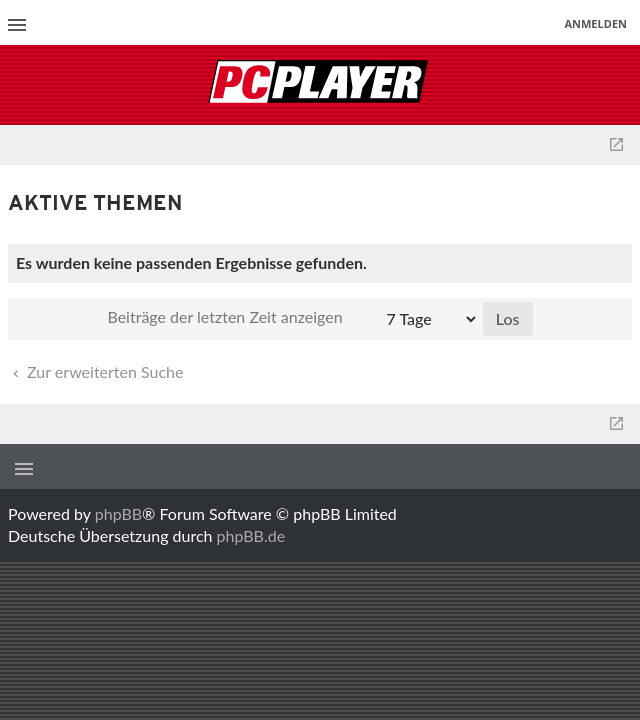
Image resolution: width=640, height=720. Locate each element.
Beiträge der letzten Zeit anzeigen (292, 319)
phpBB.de (251, 535)
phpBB (118, 513)
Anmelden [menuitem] (595, 23)
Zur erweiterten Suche (96, 371)
